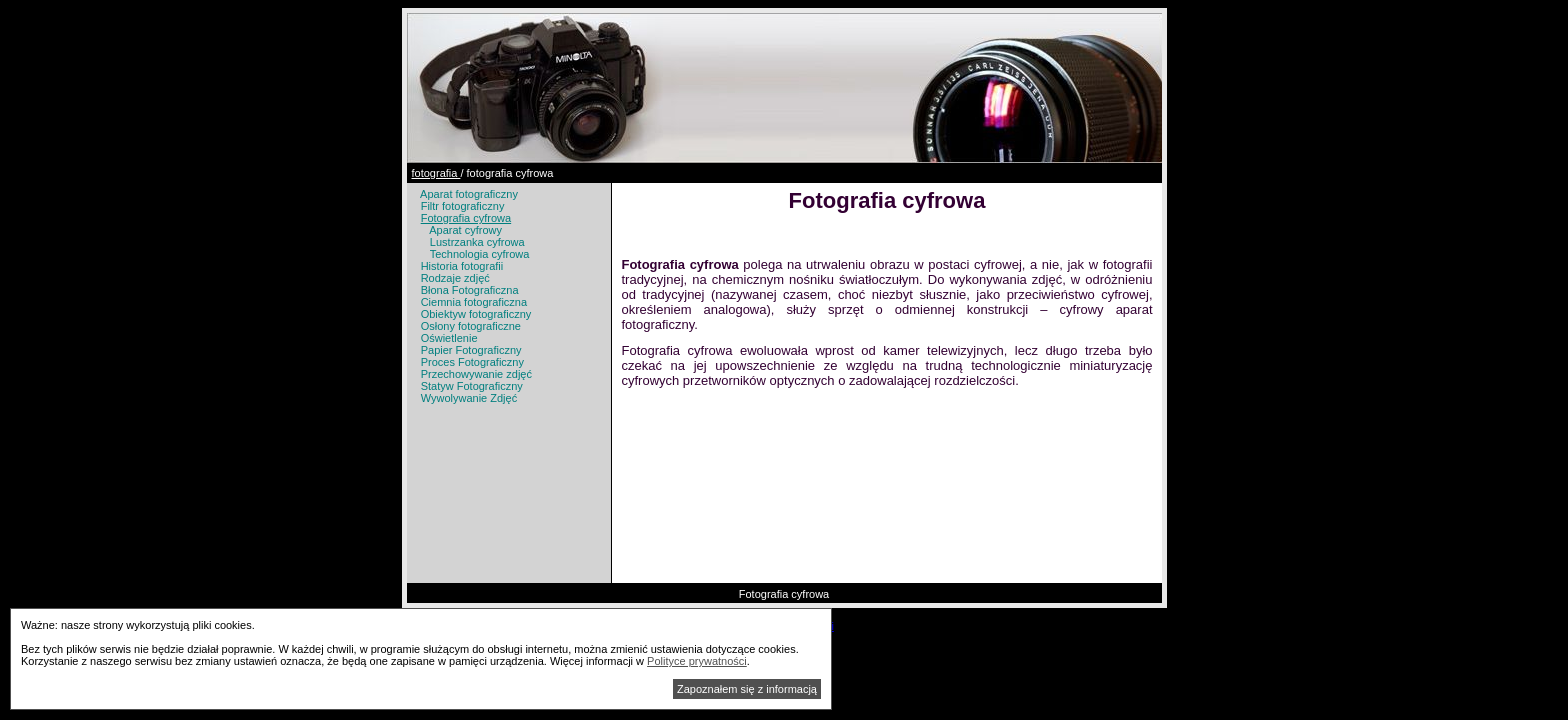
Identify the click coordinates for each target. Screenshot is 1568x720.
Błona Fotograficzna (470, 290)
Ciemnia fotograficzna (474, 302)
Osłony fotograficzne (471, 326)
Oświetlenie (449, 338)
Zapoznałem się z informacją (747, 689)
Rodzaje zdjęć (455, 278)
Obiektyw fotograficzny (476, 314)
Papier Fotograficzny (471, 350)
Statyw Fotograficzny (472, 386)
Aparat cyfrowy (465, 230)
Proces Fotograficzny (472, 362)
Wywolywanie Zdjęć (469, 398)
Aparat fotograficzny (469, 194)
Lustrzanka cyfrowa (477, 242)
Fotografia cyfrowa (466, 218)
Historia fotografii (462, 266)
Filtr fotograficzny (463, 206)
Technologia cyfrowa (480, 254)
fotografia (436, 173)
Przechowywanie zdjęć (476, 374)
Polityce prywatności (697, 661)
